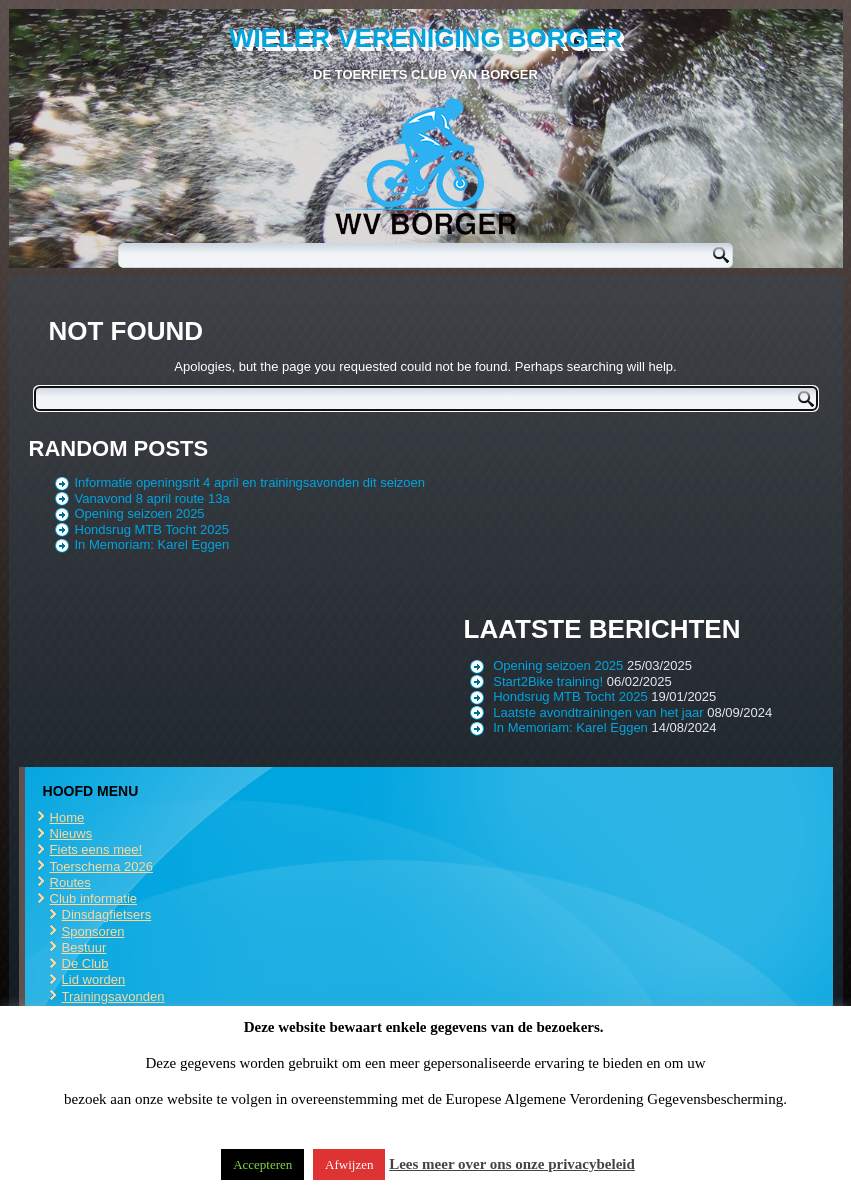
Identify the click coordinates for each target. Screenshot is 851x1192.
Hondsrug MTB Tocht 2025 (152, 529)
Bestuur (84, 947)
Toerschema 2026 (101, 866)
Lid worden (94, 979)
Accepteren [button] (262, 1164)
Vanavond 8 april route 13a (152, 498)
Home (67, 817)
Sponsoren (93, 931)
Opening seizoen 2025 (140, 513)
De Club (85, 963)
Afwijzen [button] (349, 1164)
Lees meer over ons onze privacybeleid (512, 1164)
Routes (70, 882)
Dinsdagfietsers (107, 914)
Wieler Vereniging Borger (425, 38)
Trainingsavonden (113, 996)
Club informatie (93, 898)
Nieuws (71, 833)
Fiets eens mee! (96, 849)
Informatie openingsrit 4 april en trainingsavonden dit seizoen (250, 482)
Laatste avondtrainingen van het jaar (598, 712)
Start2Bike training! (548, 681)
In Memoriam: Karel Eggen (152, 544)
